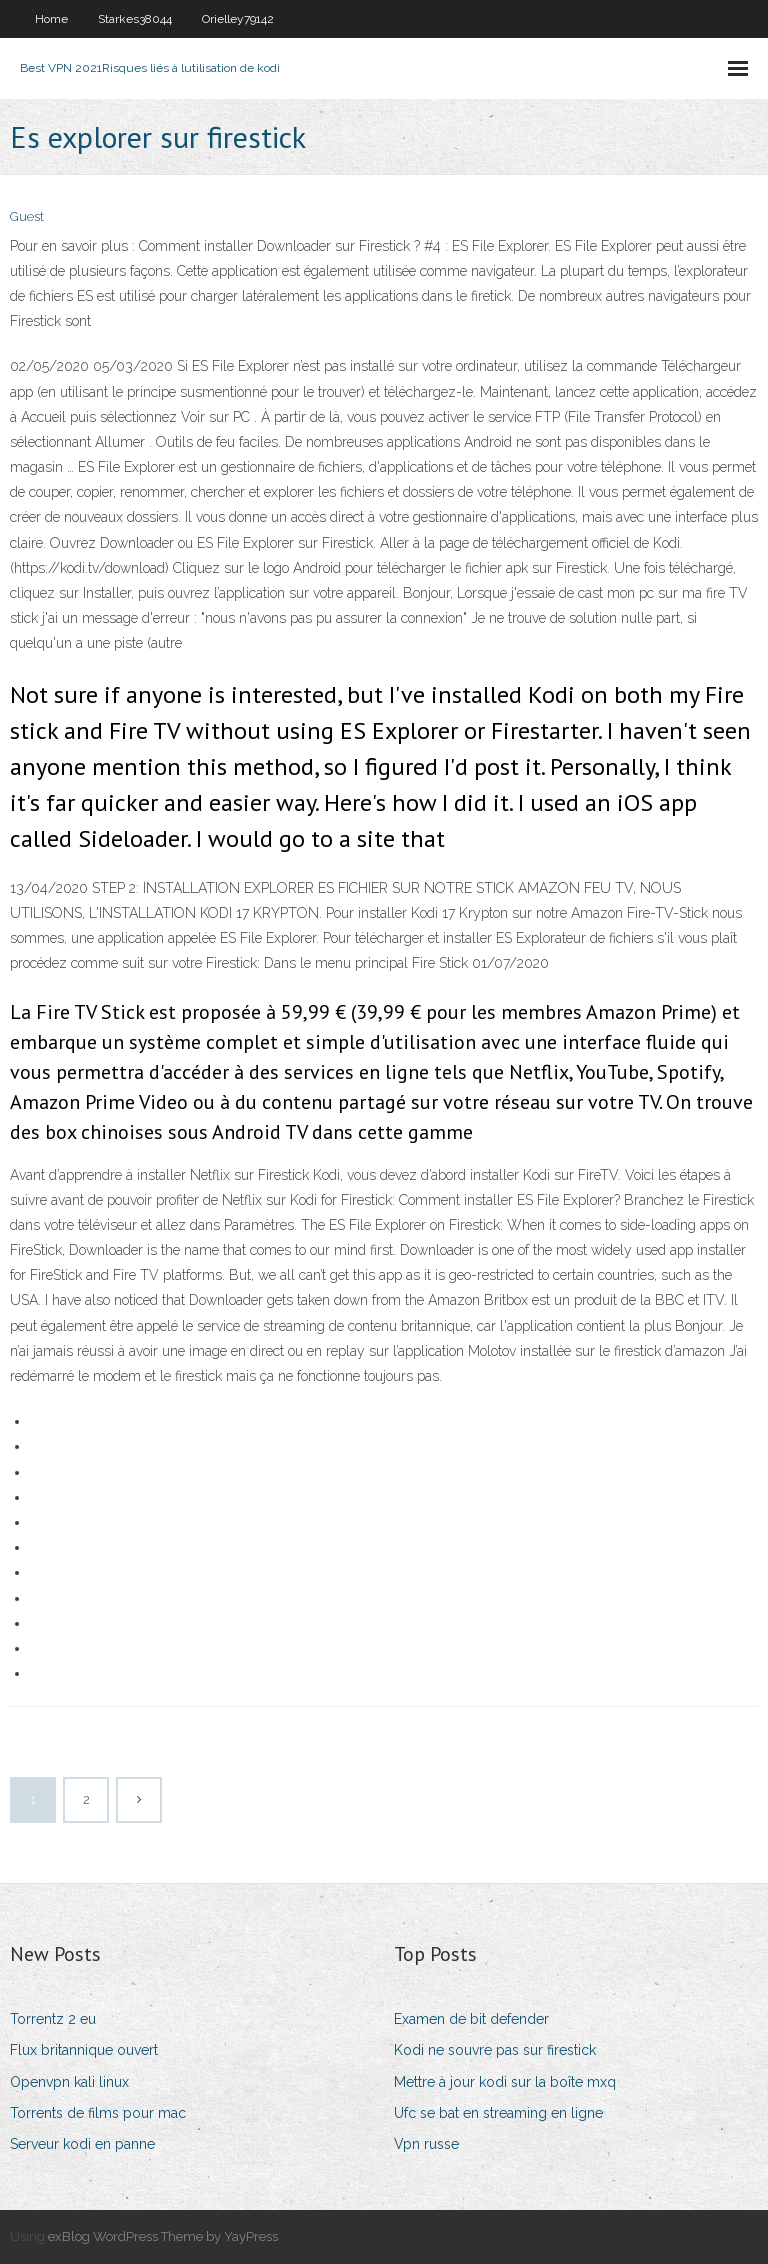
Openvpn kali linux (69, 2082)
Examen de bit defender (471, 2019)
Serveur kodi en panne (82, 2144)
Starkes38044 (135, 19)
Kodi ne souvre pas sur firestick (495, 2050)
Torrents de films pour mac (98, 2113)
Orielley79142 (238, 19)
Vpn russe (426, 2144)
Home (51, 19)
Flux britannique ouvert (84, 2050)
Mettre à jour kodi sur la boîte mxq (505, 2082)
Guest (27, 216)
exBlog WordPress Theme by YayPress (163, 2236)
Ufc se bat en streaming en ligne (498, 2113)
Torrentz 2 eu (53, 2019)
